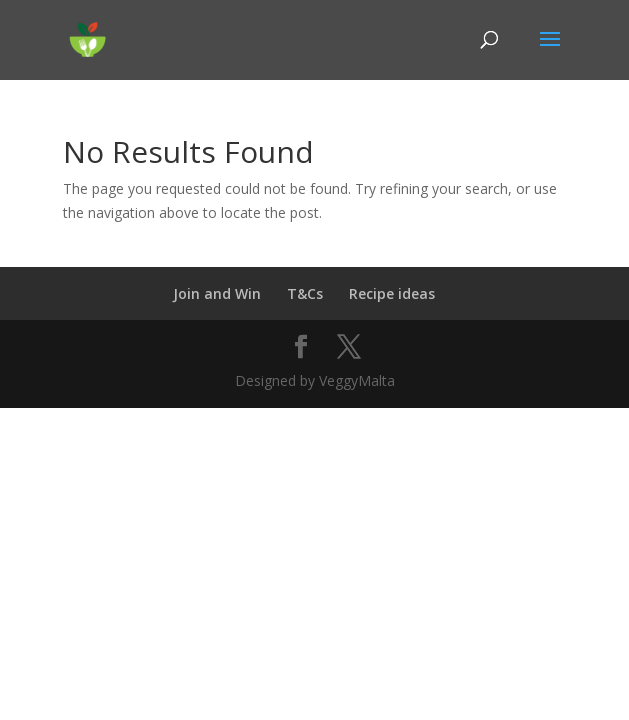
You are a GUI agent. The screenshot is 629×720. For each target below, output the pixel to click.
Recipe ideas (392, 293)
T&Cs (305, 293)
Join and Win (217, 293)
